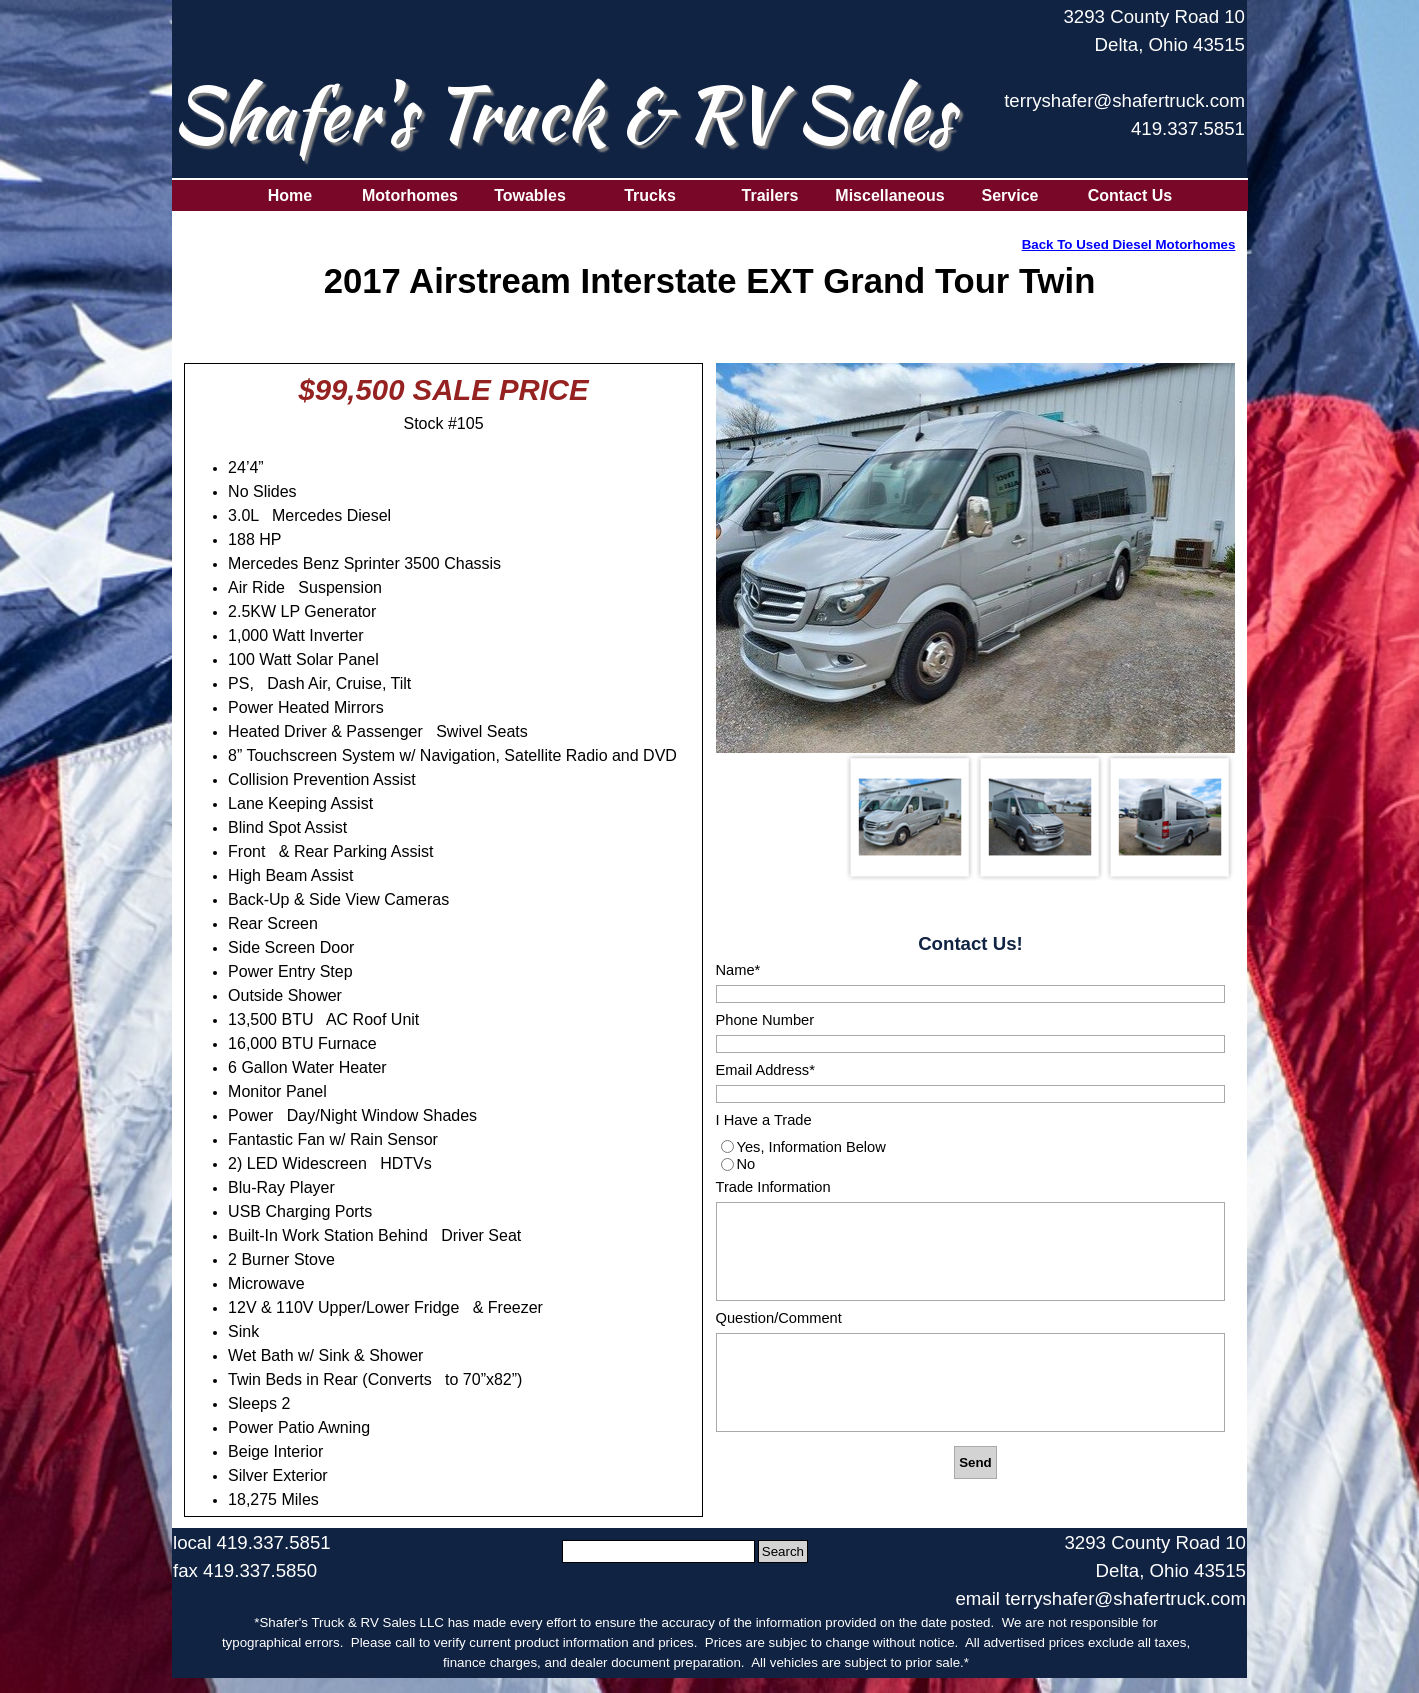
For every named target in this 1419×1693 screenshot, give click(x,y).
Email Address (765, 1070)
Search (783, 1551)
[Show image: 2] (1040, 817)
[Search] (658, 1551)
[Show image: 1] (910, 817)
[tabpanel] (1122, 83)
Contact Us (1130, 195)
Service (1010, 195)
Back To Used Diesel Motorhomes (1129, 244)
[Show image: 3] (1170, 817)
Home (290, 195)
